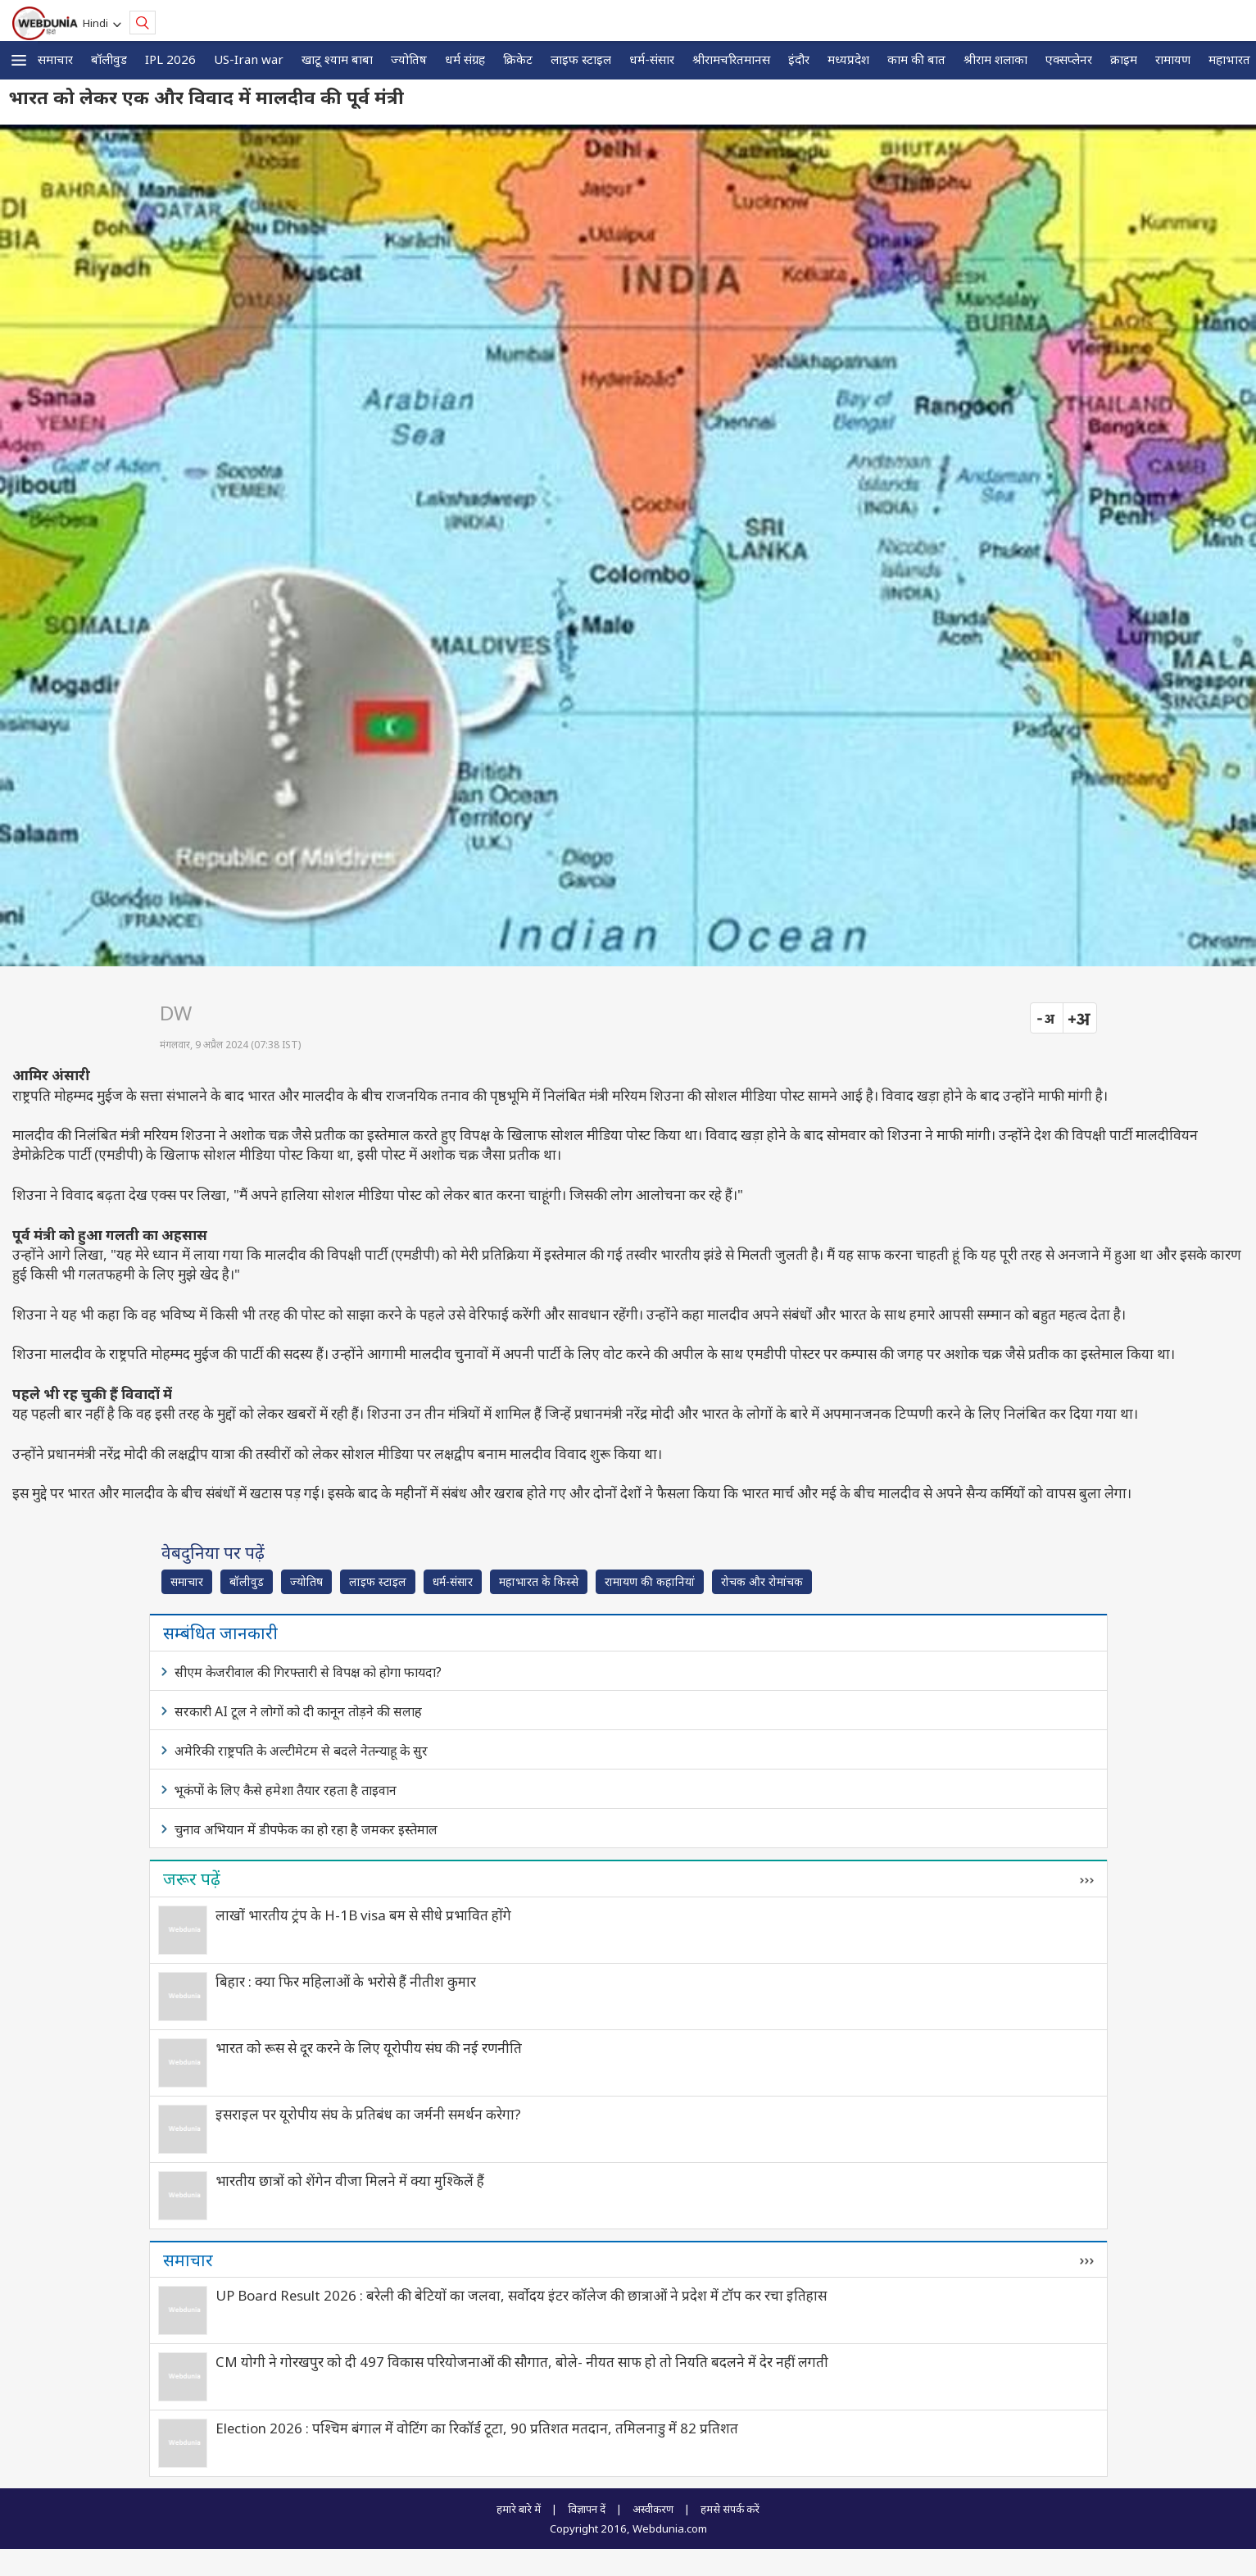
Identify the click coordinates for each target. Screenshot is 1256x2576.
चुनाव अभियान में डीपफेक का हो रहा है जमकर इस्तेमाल (306, 1829)
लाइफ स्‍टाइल (581, 59)
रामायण (1172, 59)
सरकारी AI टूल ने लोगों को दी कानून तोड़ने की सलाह (298, 1711)
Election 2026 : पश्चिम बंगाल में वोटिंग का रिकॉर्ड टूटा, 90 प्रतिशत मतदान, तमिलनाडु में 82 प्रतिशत (476, 2428)
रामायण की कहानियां (650, 1581)
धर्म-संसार (651, 59)
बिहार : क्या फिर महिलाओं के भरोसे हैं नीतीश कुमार (345, 1981)
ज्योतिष (409, 59)
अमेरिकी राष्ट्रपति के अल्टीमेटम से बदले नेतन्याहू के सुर (301, 1751)
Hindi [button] (98, 23)
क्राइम (1123, 59)
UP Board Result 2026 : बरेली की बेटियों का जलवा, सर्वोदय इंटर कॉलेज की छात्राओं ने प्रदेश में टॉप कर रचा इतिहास (521, 2295)
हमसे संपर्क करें (730, 2508)
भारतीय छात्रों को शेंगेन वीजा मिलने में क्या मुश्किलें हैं (349, 2180)
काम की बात (916, 59)
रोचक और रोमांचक (762, 1581)
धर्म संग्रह (465, 59)
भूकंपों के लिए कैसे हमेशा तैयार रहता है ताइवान (286, 1790)
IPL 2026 (170, 59)
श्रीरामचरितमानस (731, 59)
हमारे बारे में (519, 2508)
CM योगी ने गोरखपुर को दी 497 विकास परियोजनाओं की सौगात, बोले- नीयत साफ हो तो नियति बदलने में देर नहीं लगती (521, 2361)
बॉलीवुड (109, 59)
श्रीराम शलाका (995, 59)
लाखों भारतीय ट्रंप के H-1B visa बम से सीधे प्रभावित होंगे (363, 1915)
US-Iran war (248, 59)
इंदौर (798, 59)
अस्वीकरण (653, 2508)
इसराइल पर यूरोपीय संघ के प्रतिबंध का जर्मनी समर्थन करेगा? (368, 2114)
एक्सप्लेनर (1068, 59)
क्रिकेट (518, 59)
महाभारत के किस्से (538, 1581)
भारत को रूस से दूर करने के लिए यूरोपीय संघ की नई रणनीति (368, 2047)
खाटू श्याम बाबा (337, 59)
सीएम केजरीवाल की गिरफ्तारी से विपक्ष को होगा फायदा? (308, 1672)
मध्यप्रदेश (848, 59)
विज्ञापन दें (586, 2508)
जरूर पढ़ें (191, 1878)
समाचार (55, 59)
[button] (19, 60)
